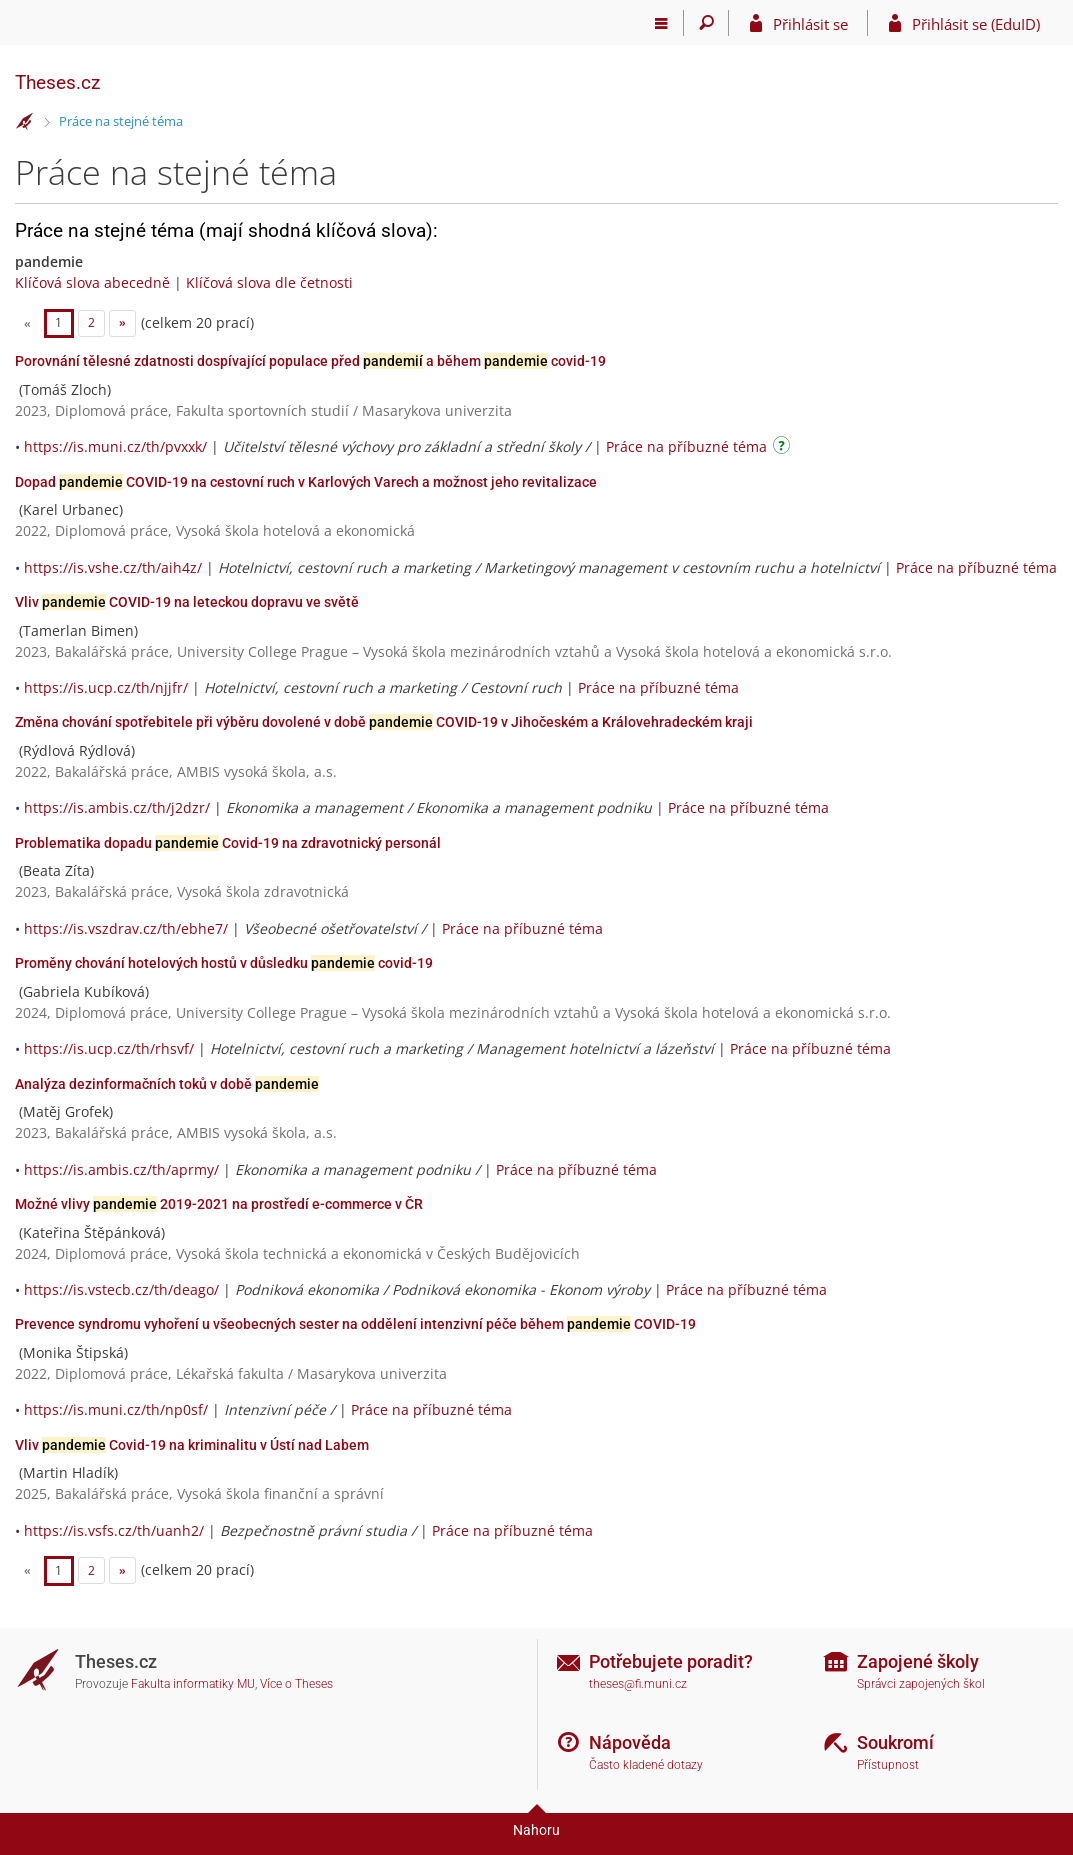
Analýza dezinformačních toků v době (167, 1084)
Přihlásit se (810, 24)
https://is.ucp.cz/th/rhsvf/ (109, 1048)
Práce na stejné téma (121, 121)
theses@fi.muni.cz (638, 1684)
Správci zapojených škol (921, 1684)
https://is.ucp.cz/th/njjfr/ (106, 687)
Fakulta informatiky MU (193, 1684)
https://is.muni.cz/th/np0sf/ (116, 1409)
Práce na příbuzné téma (686, 446)
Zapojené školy (918, 1661)
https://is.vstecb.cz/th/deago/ (121, 1289)
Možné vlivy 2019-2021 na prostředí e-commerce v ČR (219, 1204)
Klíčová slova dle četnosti (269, 282)
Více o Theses (296, 1684)
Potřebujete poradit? (671, 1661)
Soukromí (895, 1742)
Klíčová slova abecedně (92, 282)
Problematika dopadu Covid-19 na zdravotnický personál (228, 843)
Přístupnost (888, 1765)
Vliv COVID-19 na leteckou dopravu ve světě (187, 602)
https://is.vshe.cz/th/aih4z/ (113, 567)
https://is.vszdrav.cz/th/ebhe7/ (126, 928)
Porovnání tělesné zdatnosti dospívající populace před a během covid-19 (310, 361)
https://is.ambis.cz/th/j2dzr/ (117, 807)
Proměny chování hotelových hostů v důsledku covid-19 (224, 963)
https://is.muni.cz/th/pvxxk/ (115, 446)
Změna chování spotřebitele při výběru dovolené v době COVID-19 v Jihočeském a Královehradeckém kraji (384, 722)
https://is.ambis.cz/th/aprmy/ (121, 1169)
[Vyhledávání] (706, 23)
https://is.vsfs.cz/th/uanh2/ (114, 1530)
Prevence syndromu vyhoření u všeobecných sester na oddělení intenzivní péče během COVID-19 (355, 1324)
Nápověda (630, 1742)
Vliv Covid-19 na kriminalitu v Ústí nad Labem (192, 1445)
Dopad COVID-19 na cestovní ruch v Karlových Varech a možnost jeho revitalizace (306, 482)
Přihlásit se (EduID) (976, 24)
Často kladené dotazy (646, 1765)
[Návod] (784, 448)
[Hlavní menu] (661, 23)
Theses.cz (57, 82)
